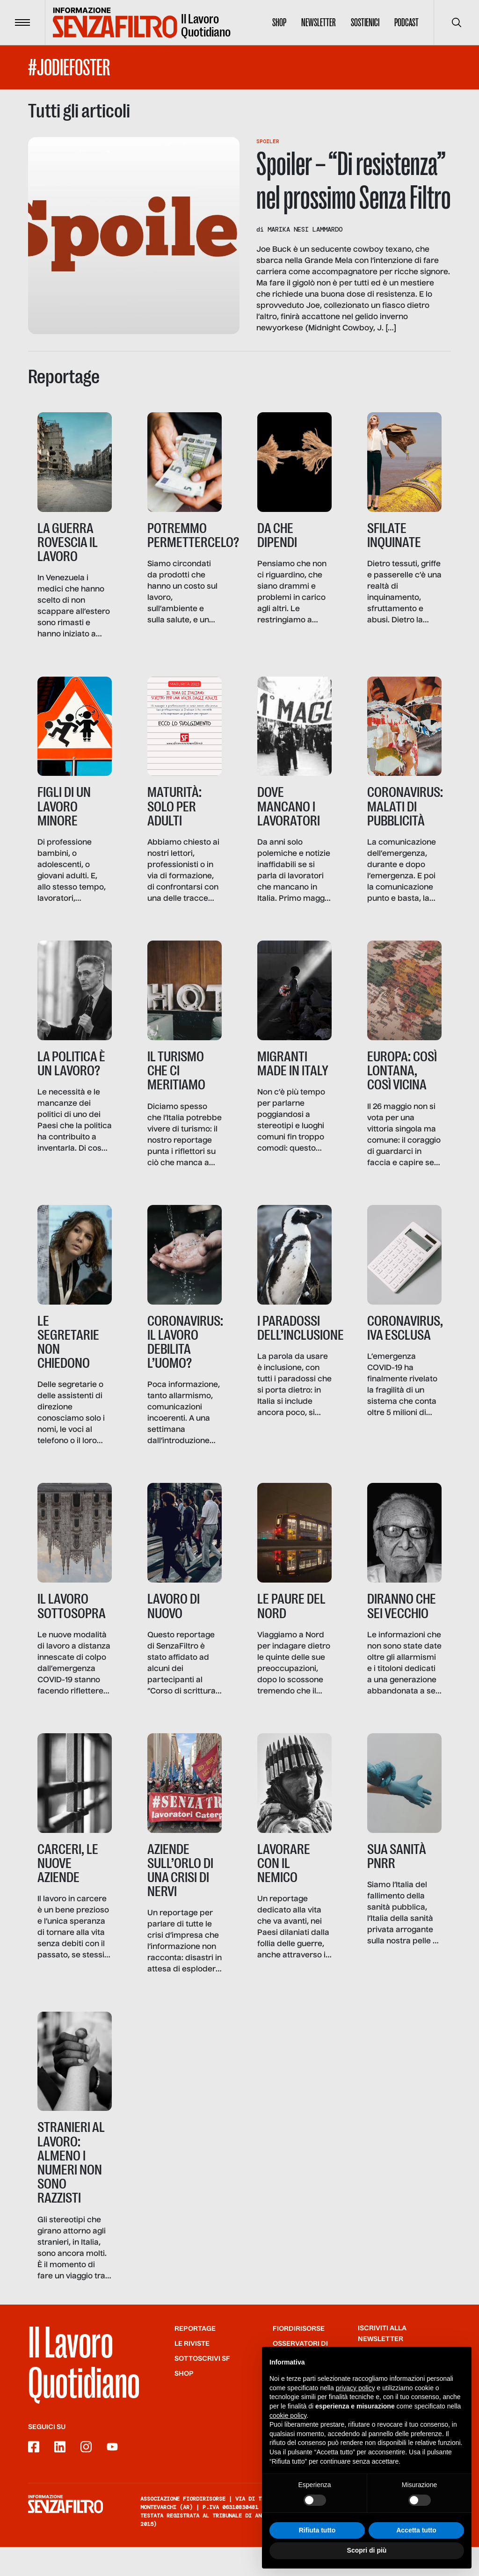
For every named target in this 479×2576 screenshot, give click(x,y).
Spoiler (267, 141)
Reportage (195, 2358)
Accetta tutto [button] (416, 2530)
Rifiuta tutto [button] (317, 2530)
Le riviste (192, 2373)
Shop (279, 22)
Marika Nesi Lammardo (305, 229)
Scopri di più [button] (367, 2550)
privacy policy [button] (355, 2388)
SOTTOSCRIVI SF (202, 2388)
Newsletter (318, 22)
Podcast (406, 22)
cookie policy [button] (287, 2415)
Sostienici (365, 22)
